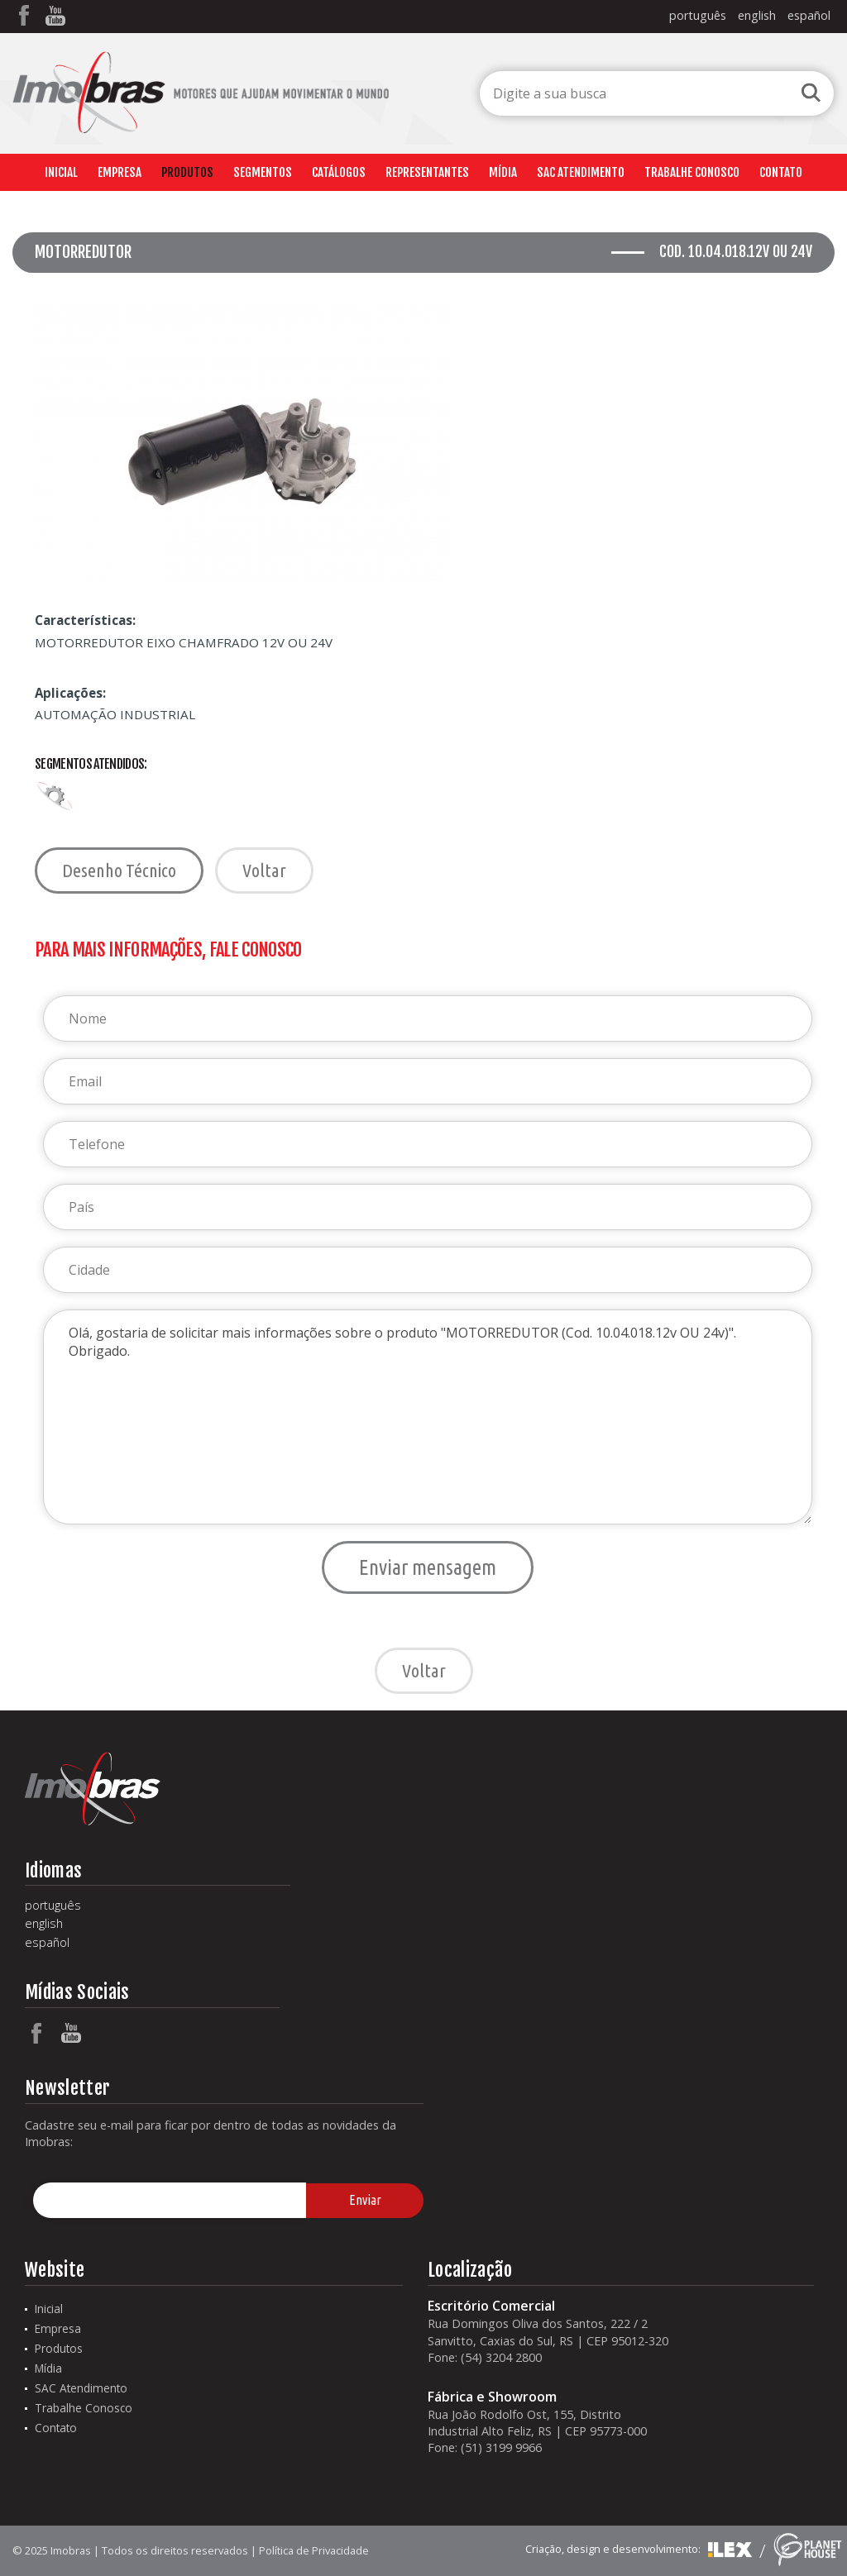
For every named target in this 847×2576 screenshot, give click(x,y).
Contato (780, 172)
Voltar (264, 870)
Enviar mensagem (427, 1567)
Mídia (503, 172)
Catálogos (339, 172)
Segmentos (262, 172)
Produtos (187, 172)
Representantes (427, 172)
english (757, 15)
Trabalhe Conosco (691, 172)
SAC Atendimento (580, 172)
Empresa (119, 172)
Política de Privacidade (314, 2550)
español (808, 15)
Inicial (61, 172)
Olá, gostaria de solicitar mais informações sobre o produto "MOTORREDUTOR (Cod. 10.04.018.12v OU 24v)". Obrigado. (427, 1416)
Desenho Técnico (119, 870)
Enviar (365, 2199)
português (697, 15)
